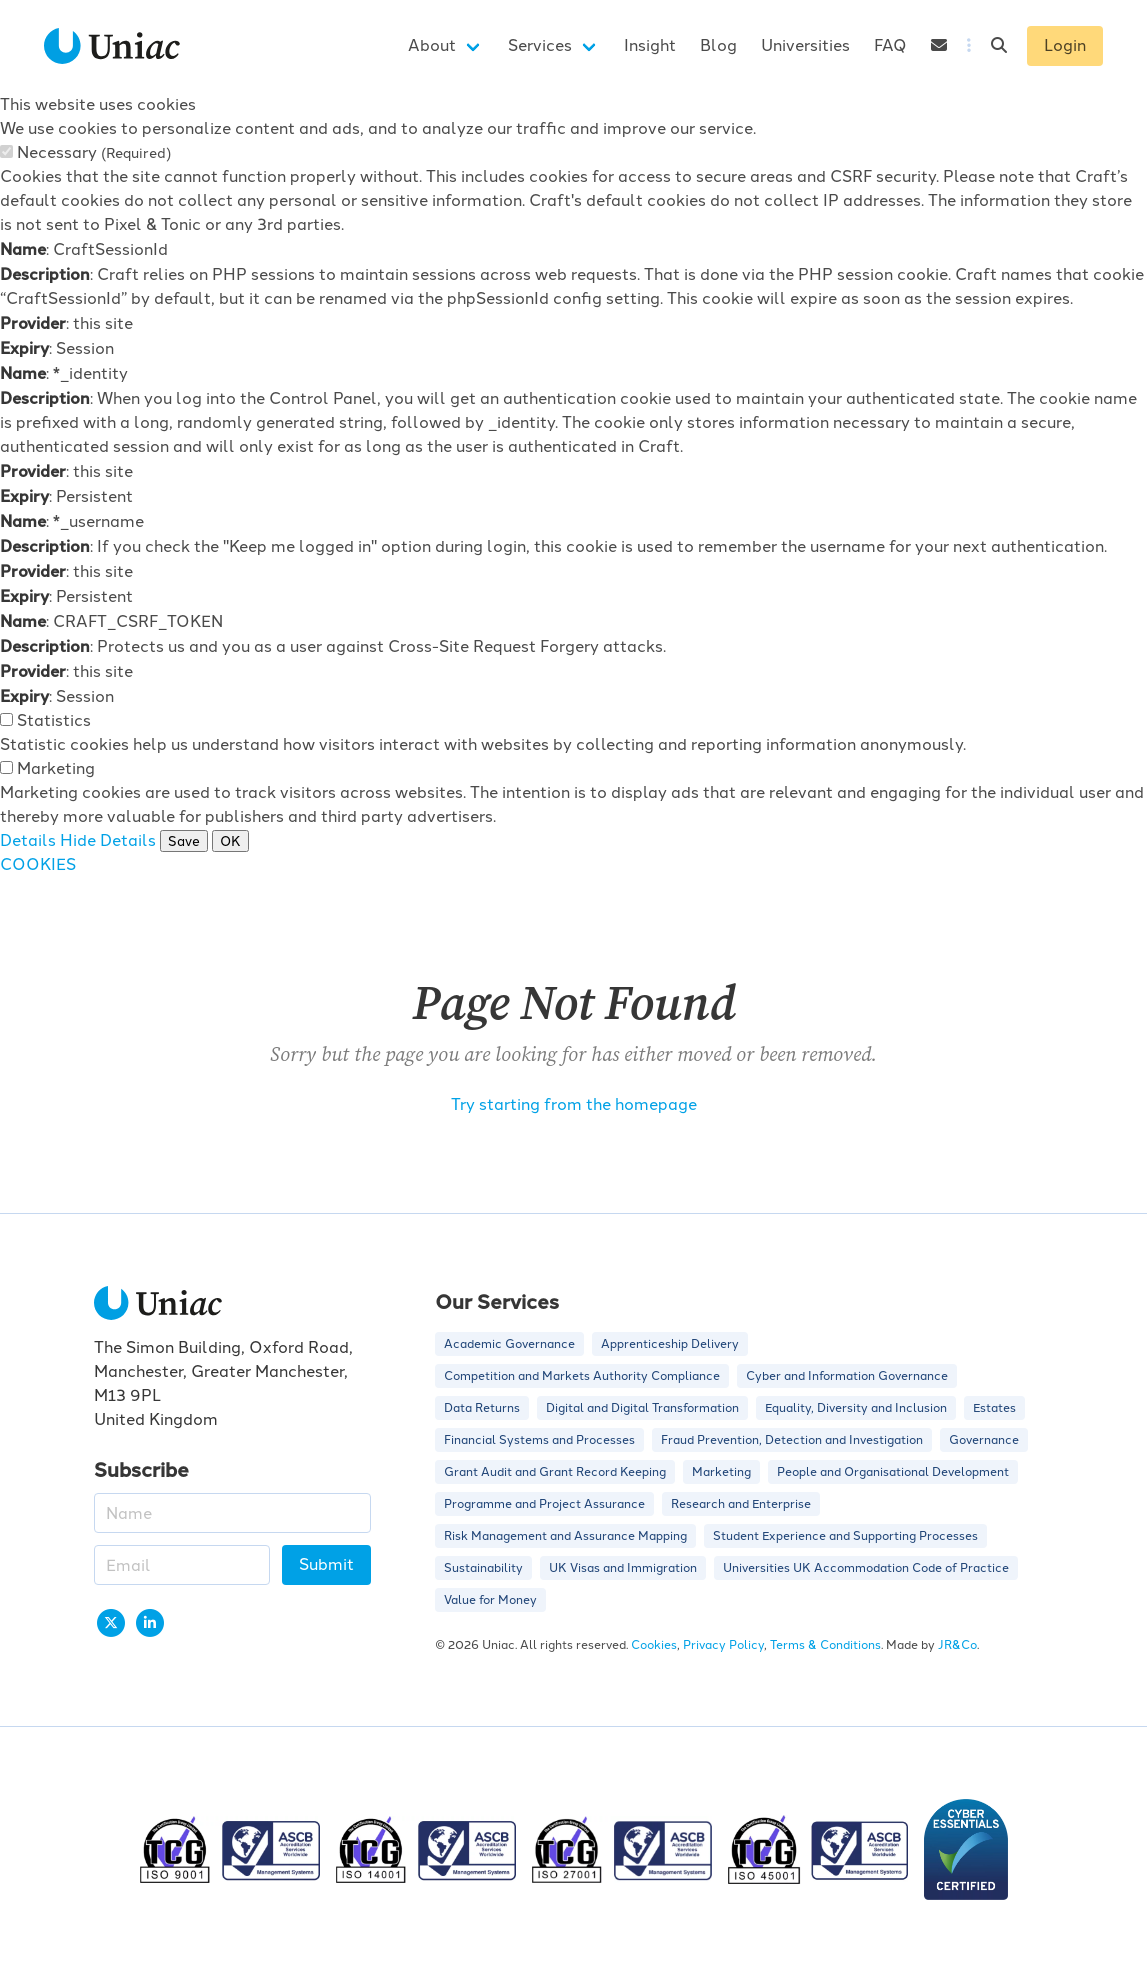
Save (184, 841)
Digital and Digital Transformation (642, 1408)
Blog (718, 45)
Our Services (497, 1300)
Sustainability (483, 1568)
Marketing (56, 768)
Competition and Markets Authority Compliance (582, 1376)
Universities (805, 45)
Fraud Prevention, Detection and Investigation (792, 1440)
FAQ (890, 45)
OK (230, 841)
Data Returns (482, 1408)
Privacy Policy (723, 1645)
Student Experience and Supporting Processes (845, 1536)
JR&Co (957, 1645)
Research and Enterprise (741, 1504)
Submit (326, 1564)
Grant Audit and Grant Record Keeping (555, 1472)
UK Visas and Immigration (623, 1568)
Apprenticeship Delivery (670, 1344)
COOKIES (38, 864)
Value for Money (490, 1600)
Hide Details (108, 840)
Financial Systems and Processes (539, 1440)
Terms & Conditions (825, 1645)
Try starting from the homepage (574, 1104)
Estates (994, 1408)
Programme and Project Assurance (544, 1504)
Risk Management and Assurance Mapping (565, 1536)
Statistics (54, 720)
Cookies (654, 1645)
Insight (650, 45)
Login (1065, 45)
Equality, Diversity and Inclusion (856, 1408)
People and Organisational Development (893, 1472)
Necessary (94, 152)
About (432, 45)
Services (540, 45)
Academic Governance (509, 1344)
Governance (984, 1440)
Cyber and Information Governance (847, 1376)
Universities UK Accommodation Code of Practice (866, 1568)
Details (28, 840)
